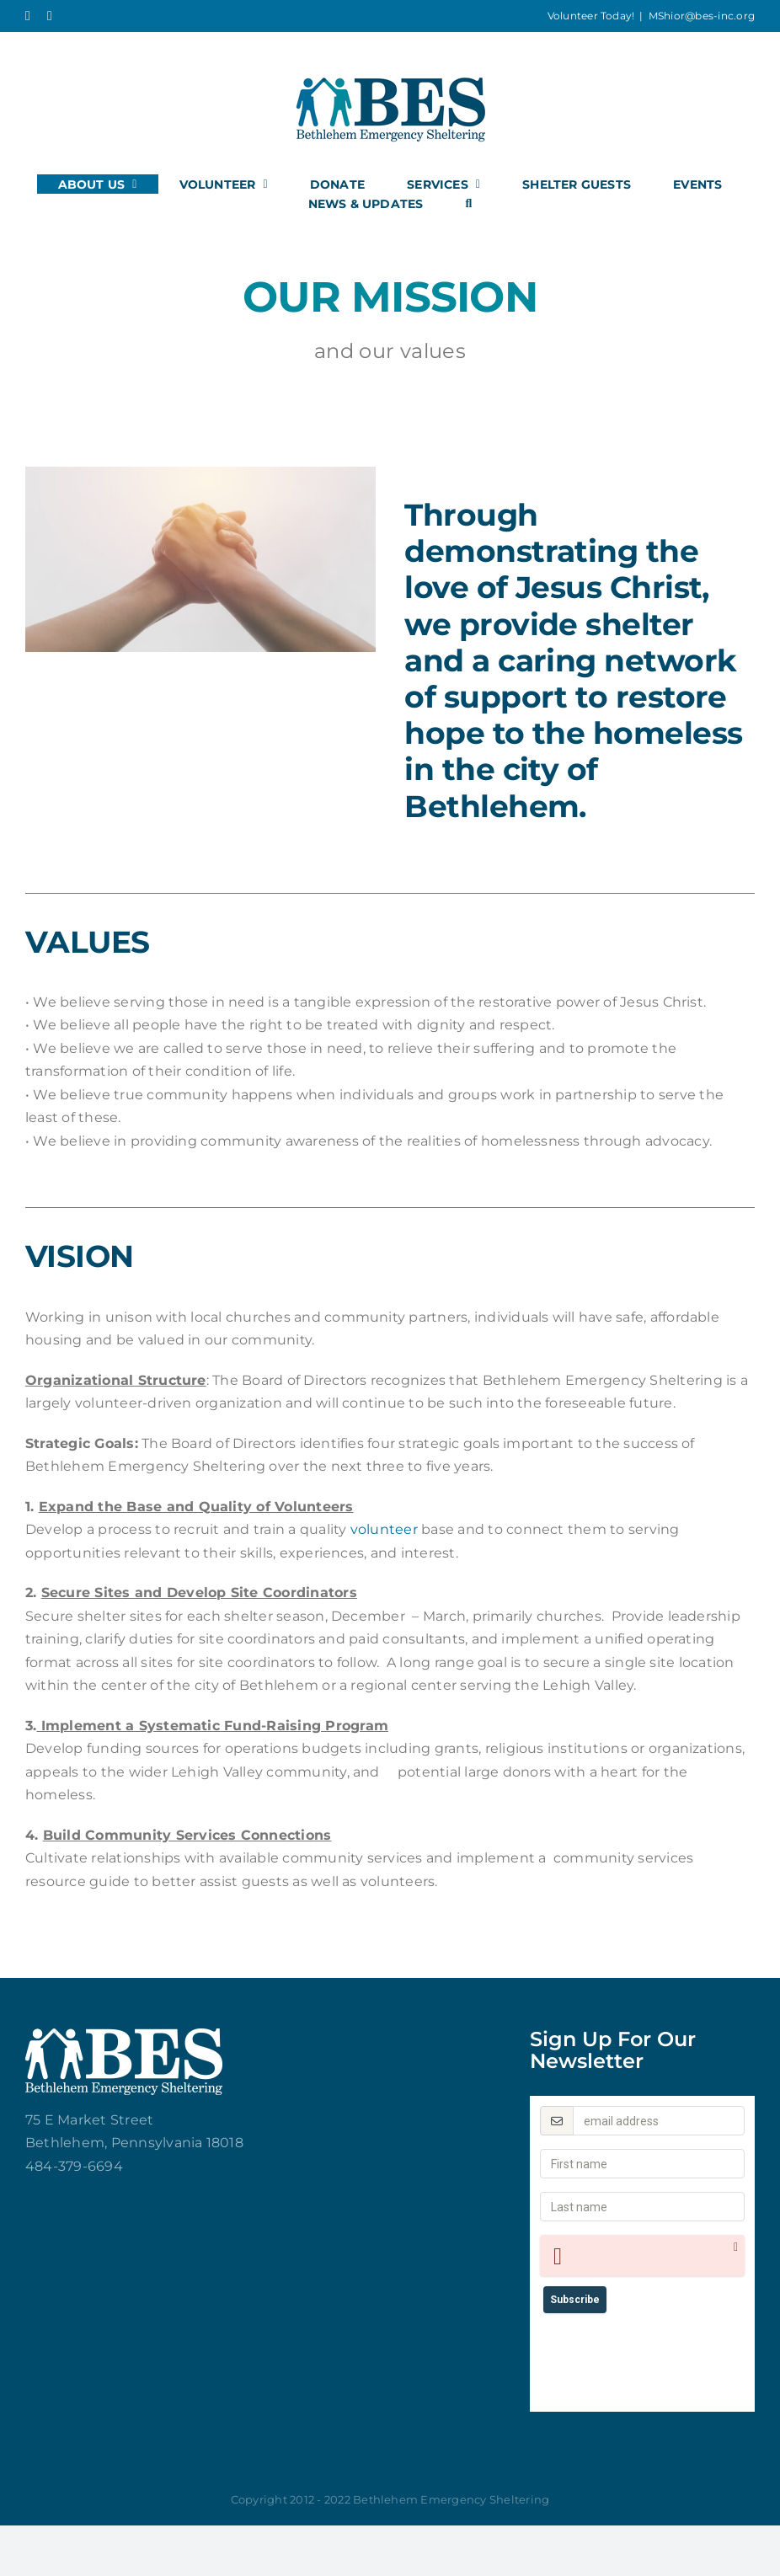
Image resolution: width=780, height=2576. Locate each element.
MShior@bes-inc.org (702, 15)
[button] (468, 203)
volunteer (384, 1529)
